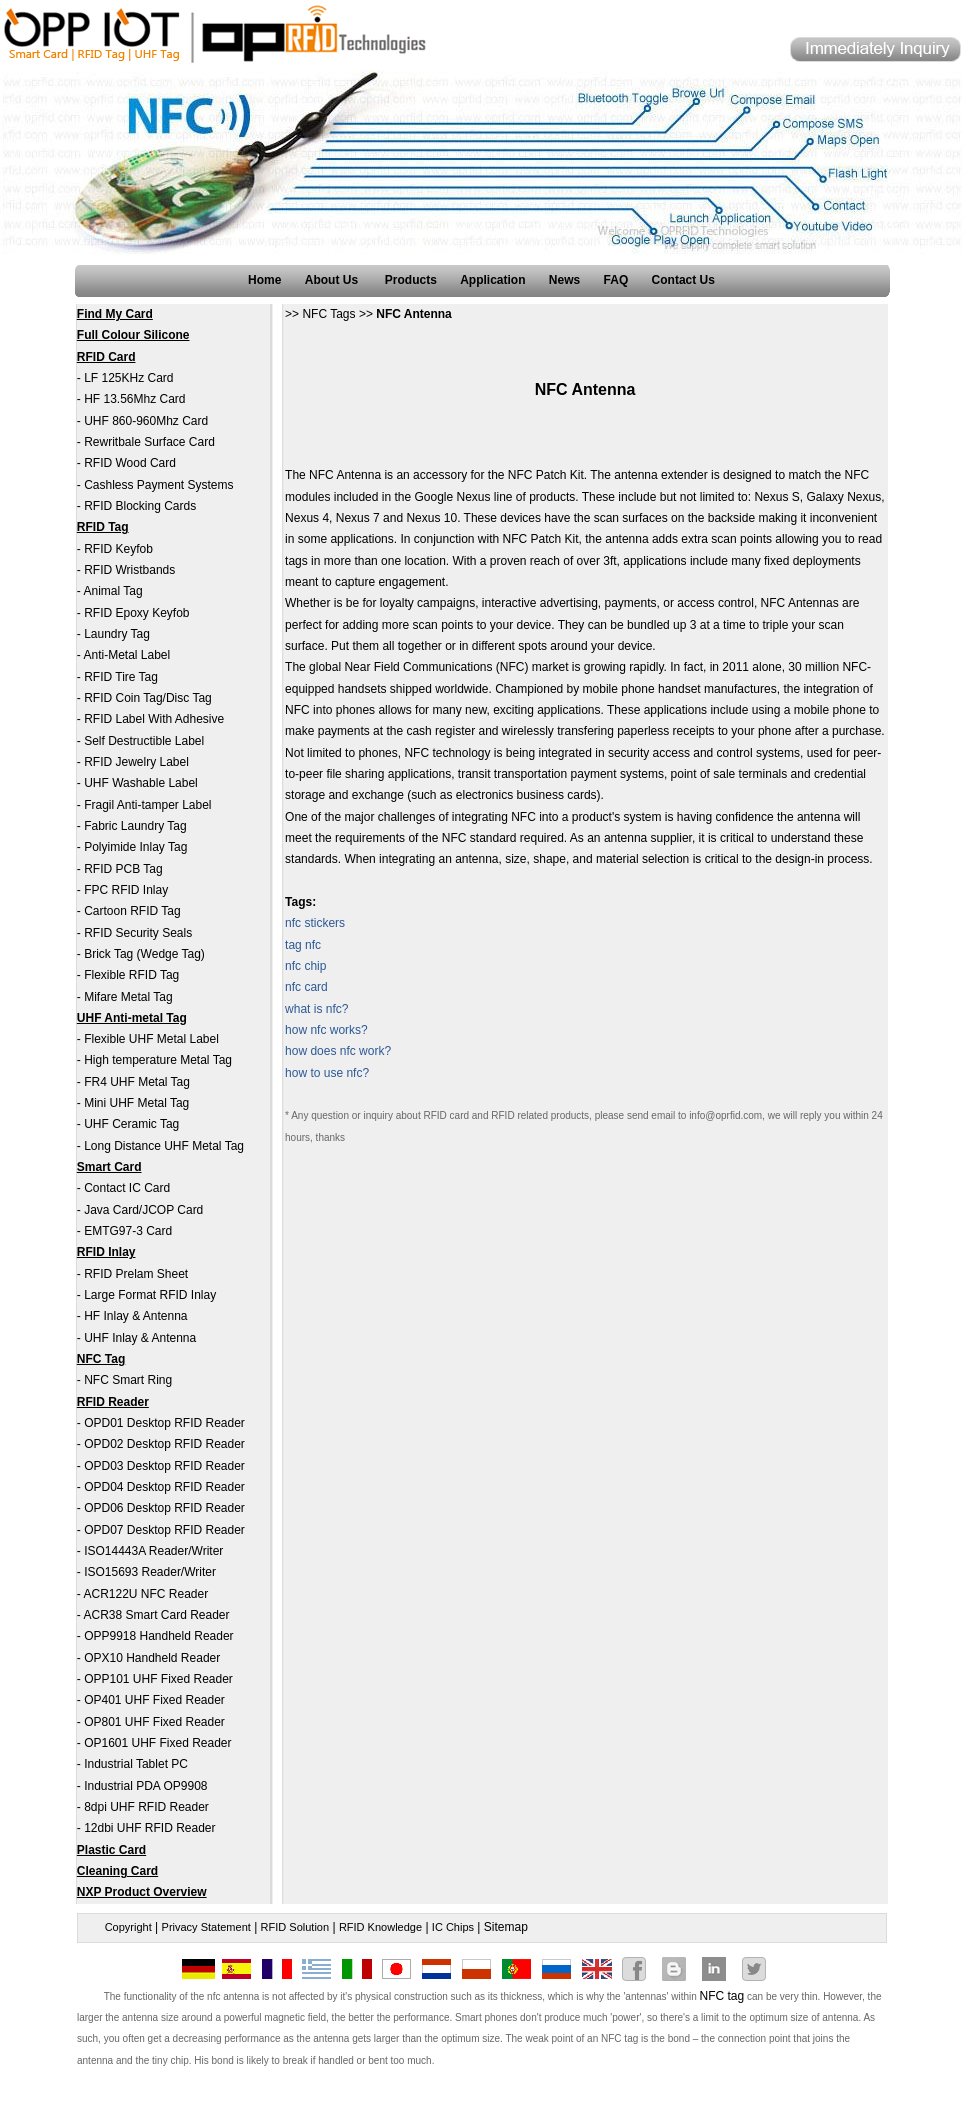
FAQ (616, 280)
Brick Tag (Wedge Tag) (144, 954)
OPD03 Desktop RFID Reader (164, 1466)
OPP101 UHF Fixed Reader (158, 1679)
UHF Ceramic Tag (131, 1124)
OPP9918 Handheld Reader (158, 1636)
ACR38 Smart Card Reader (156, 1615)
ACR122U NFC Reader (145, 1594)
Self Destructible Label (144, 741)
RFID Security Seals (138, 933)
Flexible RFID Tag (131, 975)
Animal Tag (112, 591)
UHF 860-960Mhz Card (146, 421)
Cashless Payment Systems (158, 485)
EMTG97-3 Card (128, 1231)
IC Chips (453, 1927)
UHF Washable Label (141, 783)
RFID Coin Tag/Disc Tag (148, 698)
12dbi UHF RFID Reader (149, 1828)
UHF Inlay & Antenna (140, 1338)
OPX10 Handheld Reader (152, 1658)
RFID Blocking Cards (140, 506)
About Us (333, 280)
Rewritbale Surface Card (149, 442)
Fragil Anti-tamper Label (147, 805)
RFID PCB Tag (123, 869)
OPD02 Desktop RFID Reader (164, 1444)
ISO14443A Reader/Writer (153, 1551)
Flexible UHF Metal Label (151, 1039)
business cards (557, 795)
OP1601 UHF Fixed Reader (157, 1743)
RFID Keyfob (118, 549)
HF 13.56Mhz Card (134, 399)
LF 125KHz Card (128, 378)
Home (264, 280)
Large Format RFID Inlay (150, 1295)
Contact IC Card (127, 1188)
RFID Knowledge (380, 1927)
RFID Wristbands (129, 570)
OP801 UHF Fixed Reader (154, 1722)
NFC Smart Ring (128, 1380)
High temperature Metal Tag (158, 1060)
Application (492, 280)
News (564, 280)
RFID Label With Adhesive (154, 719)
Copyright (128, 1927)
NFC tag (722, 1996)
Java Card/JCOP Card (143, 1210)
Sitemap (506, 1927)
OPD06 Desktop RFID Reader (164, 1508)
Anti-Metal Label (126, 655)
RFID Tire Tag (121, 677)
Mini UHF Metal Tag (136, 1103)
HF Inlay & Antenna (135, 1316)
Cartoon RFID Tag (132, 911)
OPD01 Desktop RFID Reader (164, 1423)
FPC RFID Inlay (126, 890)
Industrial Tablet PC (136, 1764)
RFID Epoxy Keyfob (136, 613)
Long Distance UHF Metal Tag (164, 1146)
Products (411, 280)
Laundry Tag (117, 634)
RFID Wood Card (130, 463)
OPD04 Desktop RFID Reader (164, 1487)
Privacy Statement (206, 1927)
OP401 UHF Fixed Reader (154, 1700)
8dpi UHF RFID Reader (146, 1807)
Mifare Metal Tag (128, 997)
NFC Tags (328, 314)
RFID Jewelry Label (136, 762)
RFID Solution (295, 1927)
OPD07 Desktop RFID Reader (164, 1530)
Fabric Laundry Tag (135, 826)
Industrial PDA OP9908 (145, 1786)
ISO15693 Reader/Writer (150, 1572)
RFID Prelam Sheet (136, 1274)
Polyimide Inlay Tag (135, 847)
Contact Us (683, 280)
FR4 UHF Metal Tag (137, 1082)
